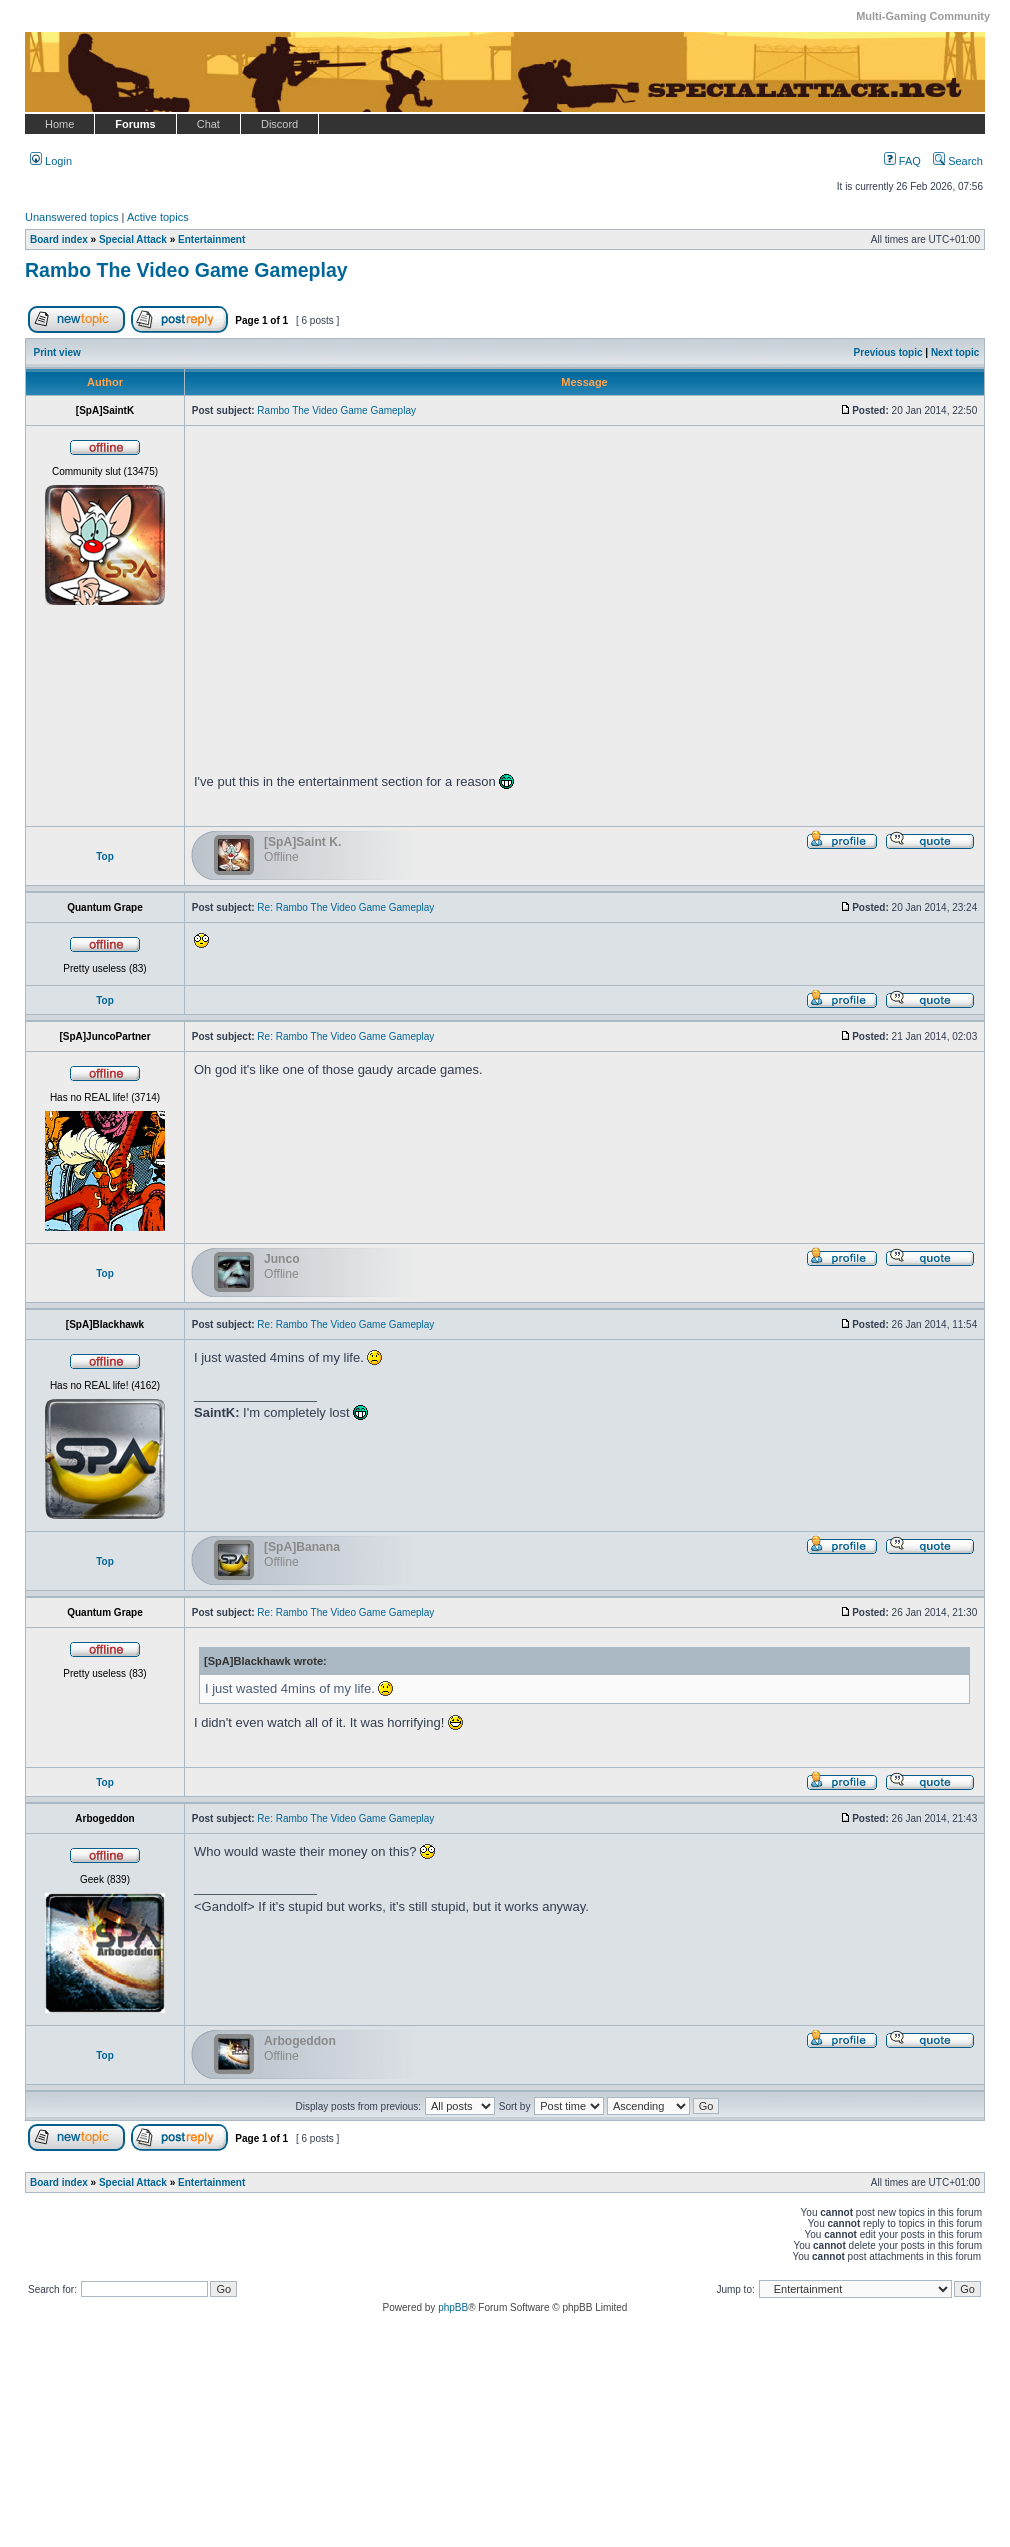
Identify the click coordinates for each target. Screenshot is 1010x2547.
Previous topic (888, 352)
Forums (135, 124)
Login (51, 161)
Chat (208, 124)
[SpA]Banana (302, 1547)
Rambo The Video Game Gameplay (186, 270)
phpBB (453, 2307)
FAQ (902, 161)
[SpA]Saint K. (302, 842)
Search (958, 161)
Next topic (955, 352)
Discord (279, 124)
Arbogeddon (300, 2041)
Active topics (158, 217)
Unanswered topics (72, 217)
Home (59, 124)
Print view (57, 352)
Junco (282, 1259)
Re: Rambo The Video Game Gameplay (345, 907)
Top (105, 856)
